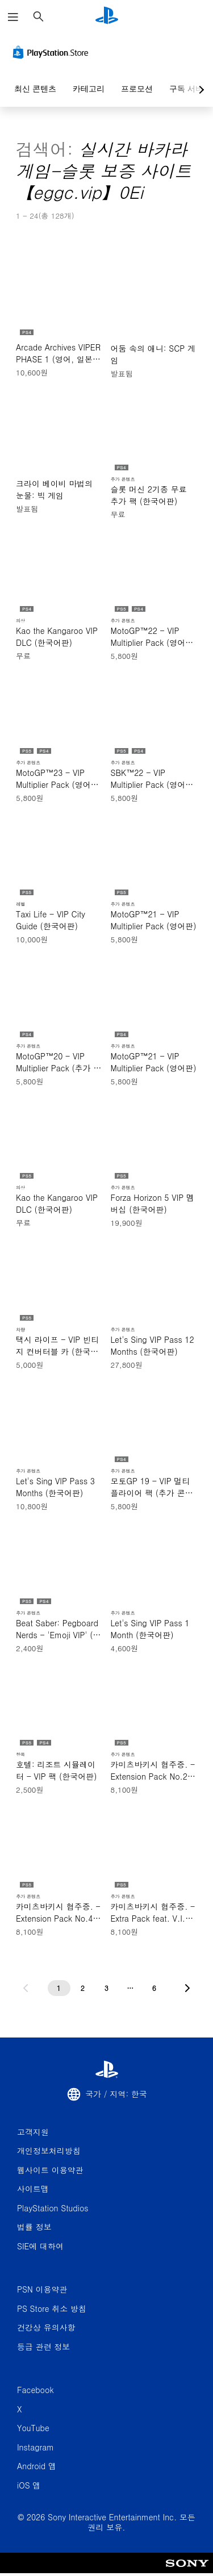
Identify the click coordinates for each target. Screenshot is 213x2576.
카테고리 (89, 88)
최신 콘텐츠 (35, 88)
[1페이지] (59, 1988)
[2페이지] (83, 1988)
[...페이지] (130, 1988)
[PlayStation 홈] (107, 16)
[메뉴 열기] (13, 17)
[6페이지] (154, 1988)
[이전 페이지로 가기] (25, 1988)
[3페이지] (106, 1988)
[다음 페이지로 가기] (187, 1988)
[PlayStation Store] (53, 52)
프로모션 (137, 88)
